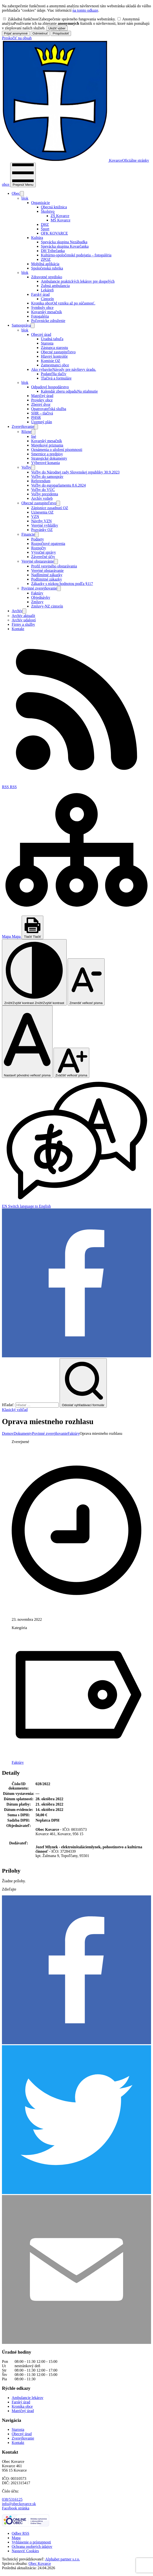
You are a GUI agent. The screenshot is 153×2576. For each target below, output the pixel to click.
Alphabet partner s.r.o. (62, 2559)
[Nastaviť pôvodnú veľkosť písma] (27, 1041)
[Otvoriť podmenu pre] (22, 193)
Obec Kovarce (39, 2563)
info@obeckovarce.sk (19, 2504)
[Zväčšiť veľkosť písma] (71, 1063)
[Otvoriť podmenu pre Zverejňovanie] (36, 426)
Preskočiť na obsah (17, 38)
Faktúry (18, 1762)
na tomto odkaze (85, 10)
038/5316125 (12, 2499)
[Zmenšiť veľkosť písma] (86, 981)
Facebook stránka (15, 2508)
